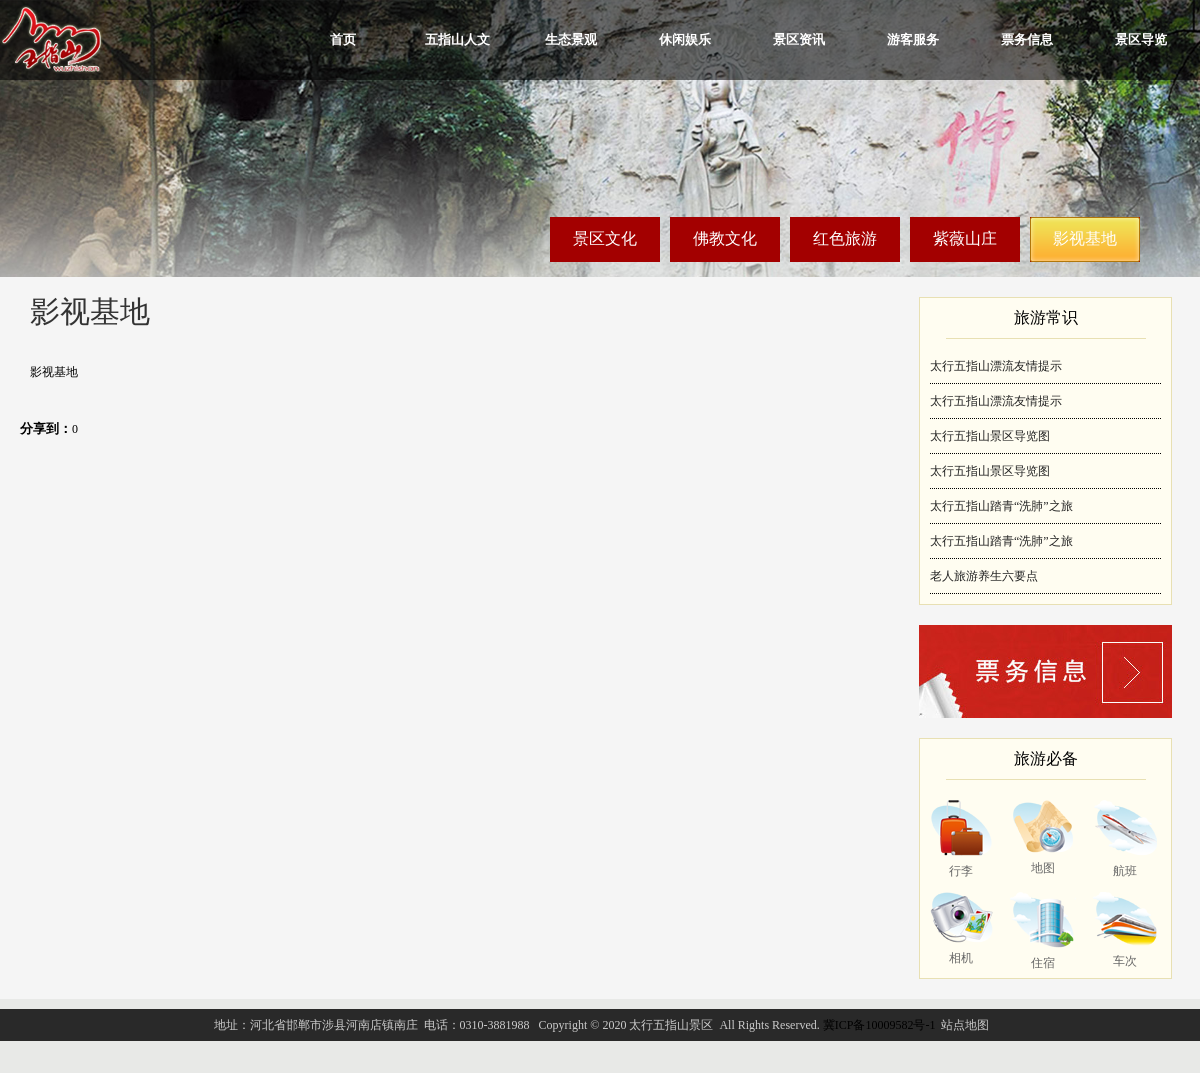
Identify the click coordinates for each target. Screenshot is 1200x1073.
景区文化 (605, 238)
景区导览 (1141, 39)
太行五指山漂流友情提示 (996, 366)
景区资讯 (799, 39)
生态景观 (571, 39)
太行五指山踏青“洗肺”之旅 (1001, 506)
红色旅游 (845, 238)
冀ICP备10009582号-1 (879, 1025)
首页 (343, 39)
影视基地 (1085, 238)
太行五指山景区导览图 (990, 436)
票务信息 (1027, 39)
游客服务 (913, 39)
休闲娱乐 (685, 39)
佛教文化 (725, 238)
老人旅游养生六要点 (984, 576)
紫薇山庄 (965, 238)
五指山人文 (457, 39)
